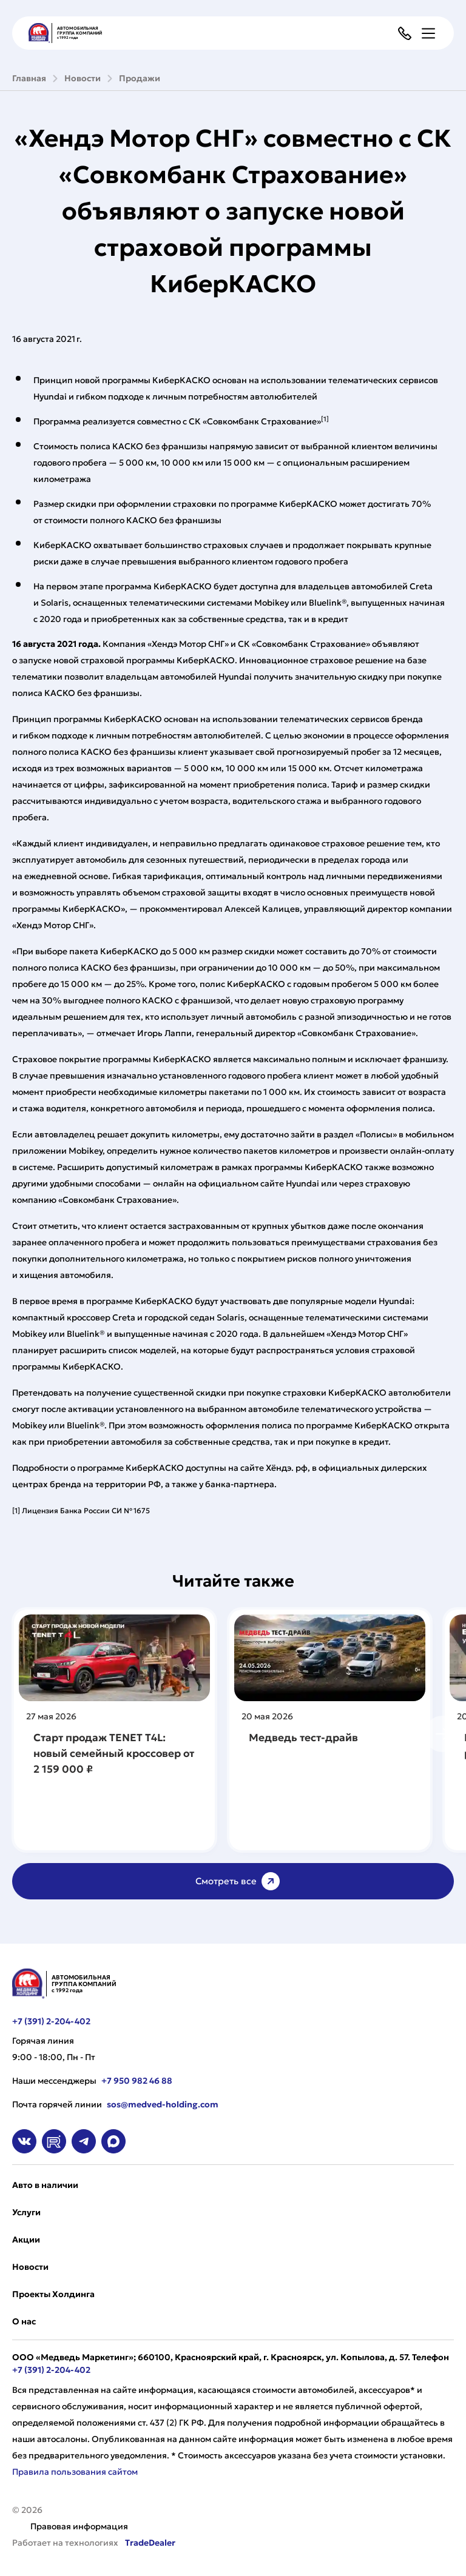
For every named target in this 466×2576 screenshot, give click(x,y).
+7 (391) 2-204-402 (51, 2021)
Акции (26, 2239)
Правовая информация (79, 2526)
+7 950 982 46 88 (136, 2080)
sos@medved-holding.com (162, 2104)
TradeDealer (149, 2542)
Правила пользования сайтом (75, 2471)
